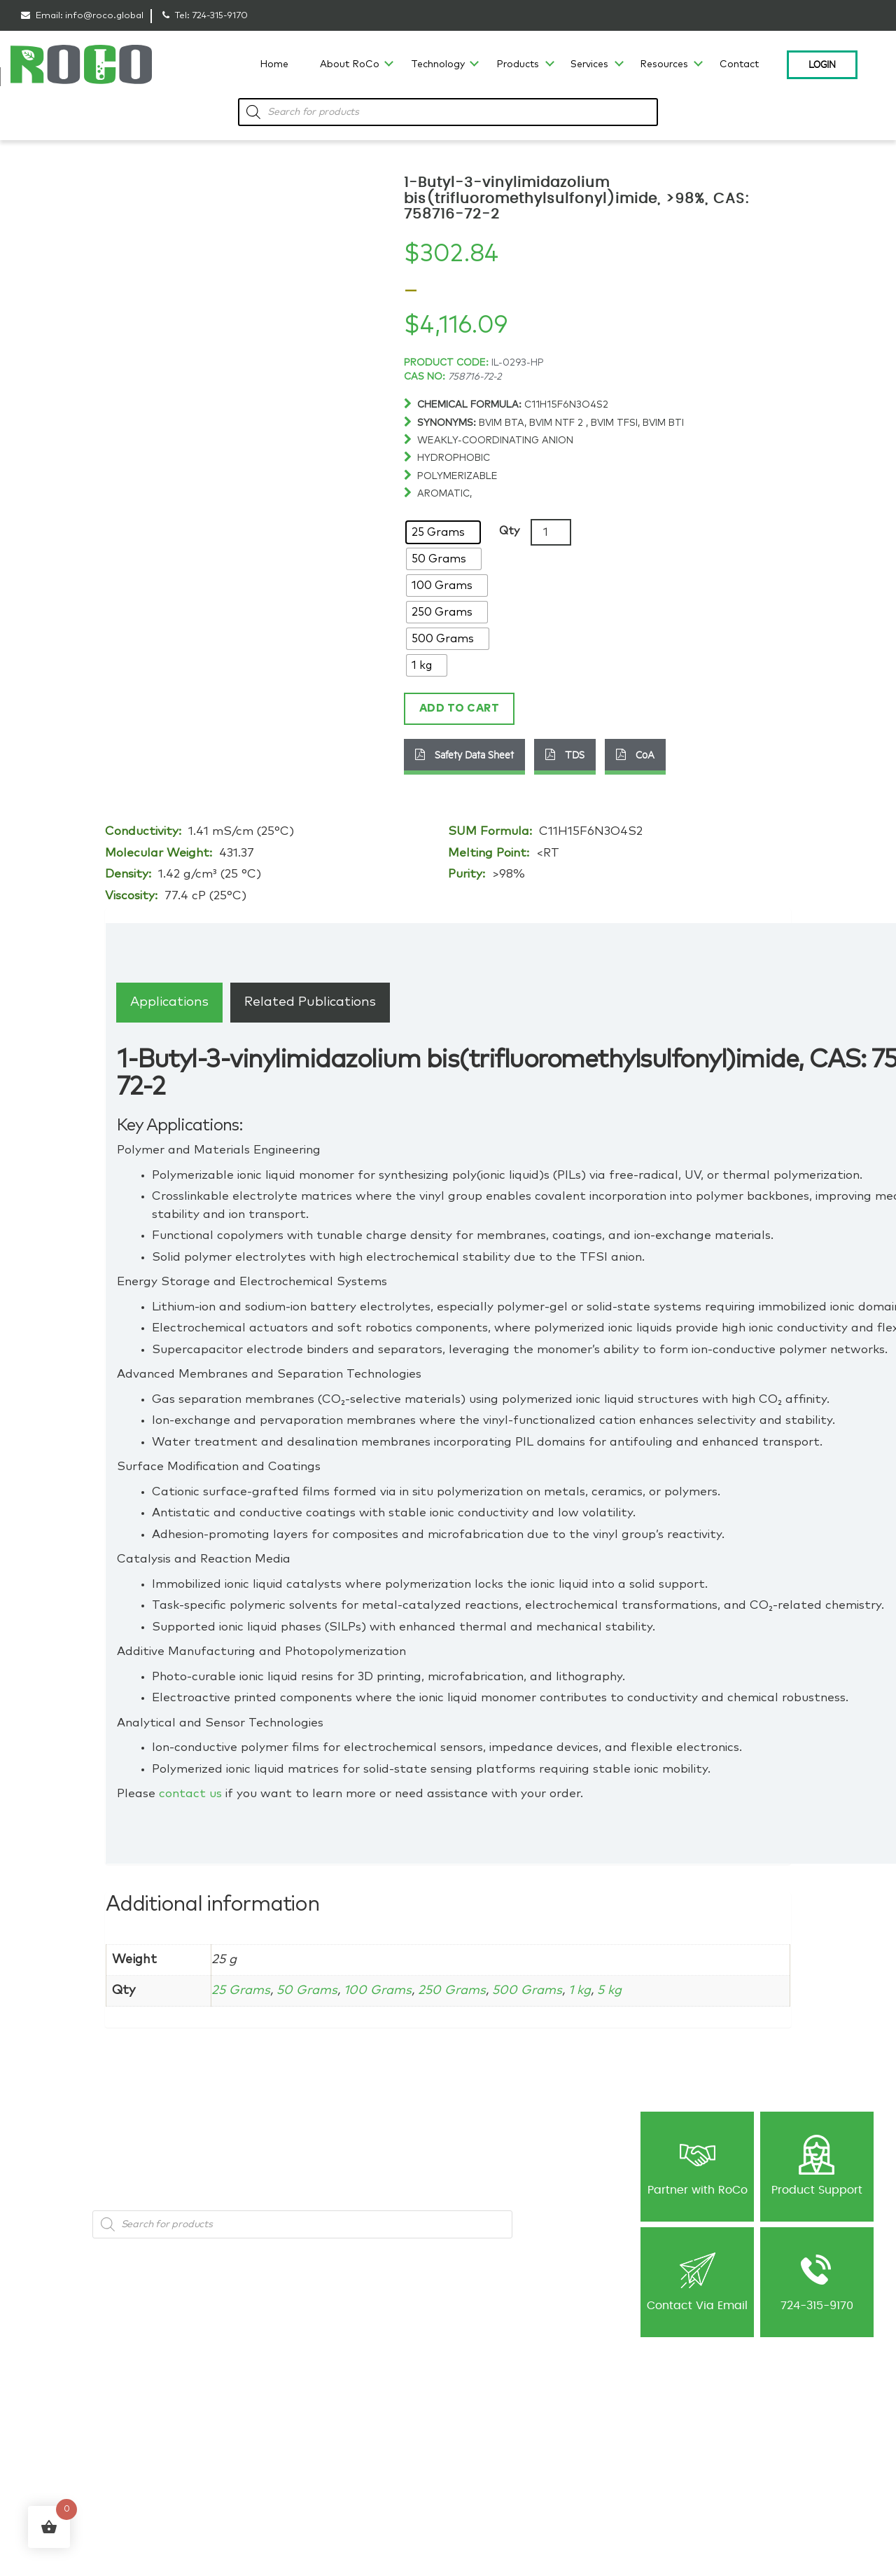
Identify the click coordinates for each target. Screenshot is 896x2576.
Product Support (816, 2165)
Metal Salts (189, 2430)
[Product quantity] (551, 532)
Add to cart (459, 708)
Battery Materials (201, 2446)
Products (517, 64)
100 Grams (378, 1990)
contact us (190, 1794)
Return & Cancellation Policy (663, 2446)
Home (274, 64)
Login (822, 64)
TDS (564, 754)
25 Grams (240, 1990)
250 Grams (452, 1990)
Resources (664, 64)
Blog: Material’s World (503, 2414)
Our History (43, 2414)
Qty (509, 530)
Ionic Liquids (192, 2414)
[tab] (169, 1002)
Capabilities (45, 2446)
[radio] (443, 532)
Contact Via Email (697, 2280)
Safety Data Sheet (464, 754)
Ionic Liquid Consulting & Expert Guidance (365, 2420)
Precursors (188, 2462)
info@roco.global (104, 15)
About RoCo (349, 64)
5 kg (611, 1990)
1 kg (581, 1990)
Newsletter (479, 2430)
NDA (466, 2462)
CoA (635, 754)
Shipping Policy (636, 2430)
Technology (438, 64)
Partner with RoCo (698, 2165)
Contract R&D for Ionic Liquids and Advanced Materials (375, 2449)
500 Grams (528, 1990)
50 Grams (306, 1990)
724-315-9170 (220, 15)
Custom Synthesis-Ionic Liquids (363, 2477)
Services (589, 64)
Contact (739, 64)
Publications (484, 2446)
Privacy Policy (633, 2414)
